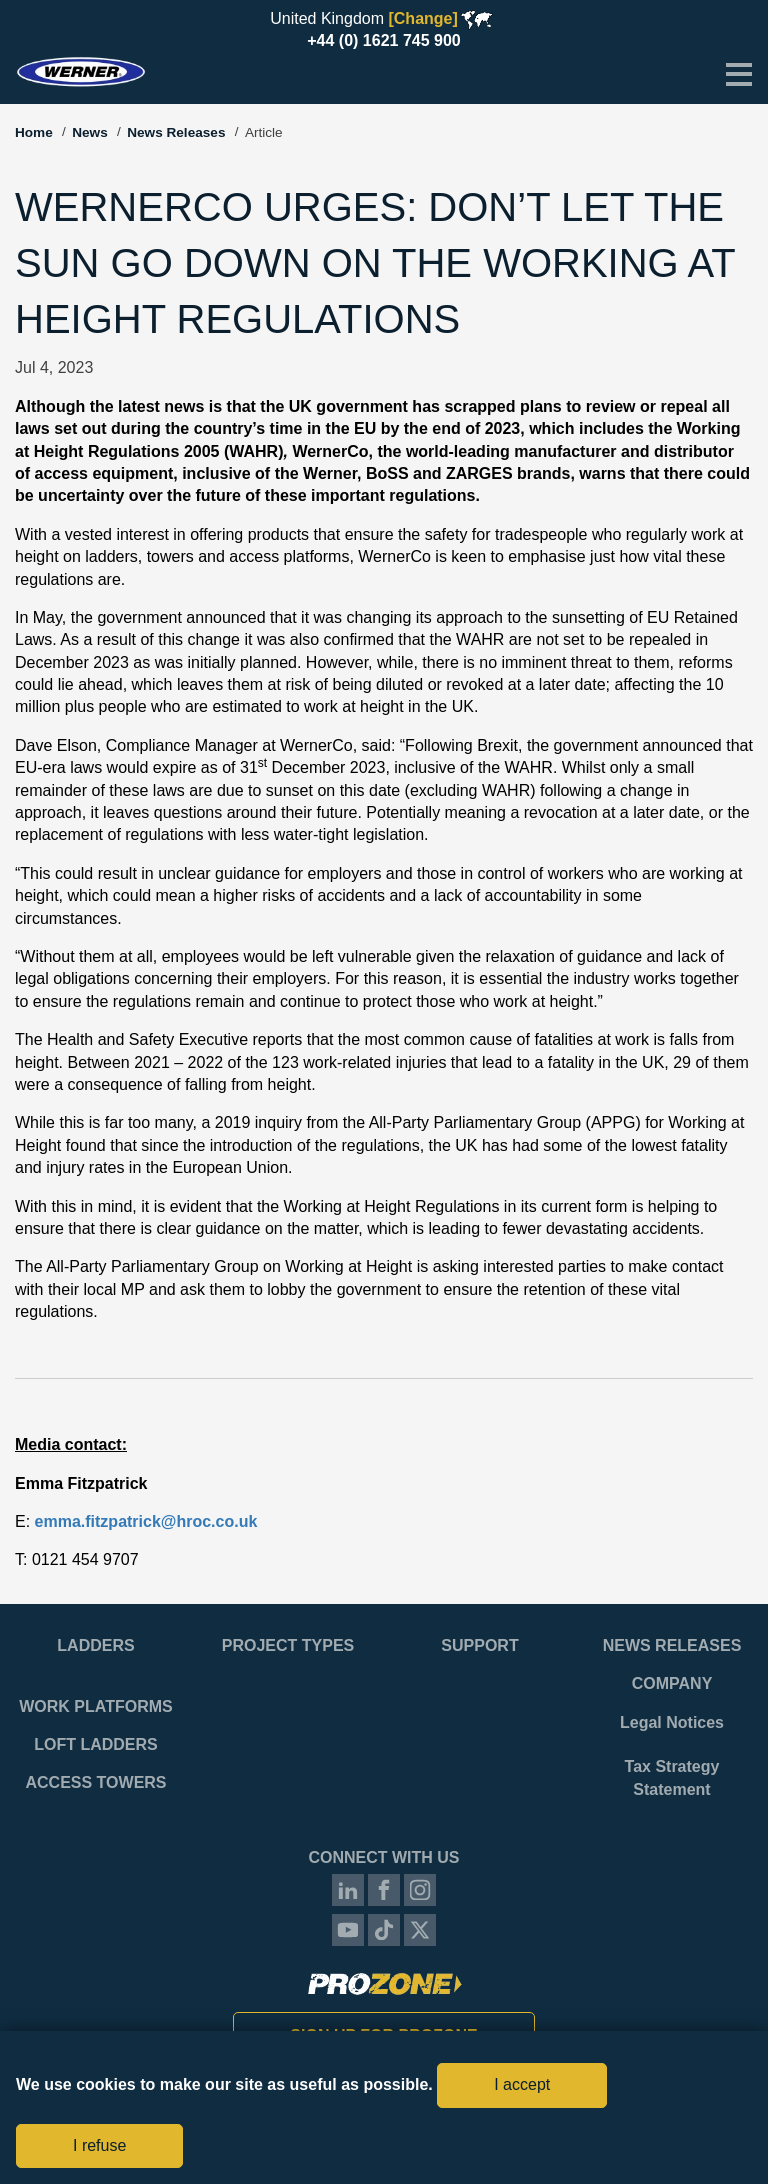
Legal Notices (672, 1722)
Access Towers (95, 1782)
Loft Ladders (96, 1744)
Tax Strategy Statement (672, 1777)
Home (34, 132)
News (90, 132)
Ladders (95, 1645)
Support (479, 1645)
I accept (522, 2084)
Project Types (288, 1645)
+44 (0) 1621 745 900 (383, 40)
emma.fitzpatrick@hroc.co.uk (146, 1521)
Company (672, 1683)
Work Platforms (95, 1706)
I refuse (99, 2145)
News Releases (176, 132)
